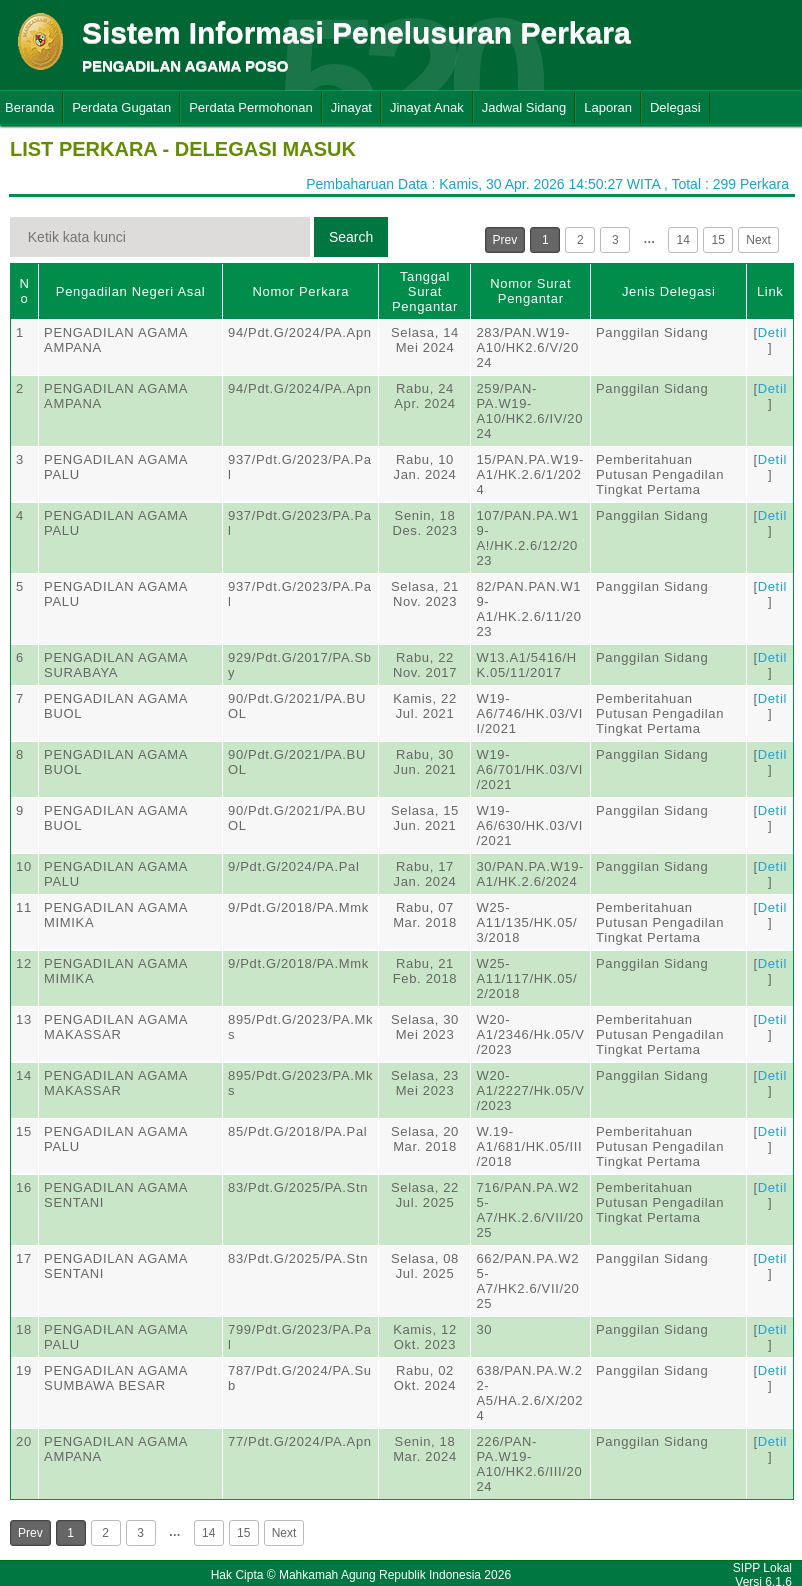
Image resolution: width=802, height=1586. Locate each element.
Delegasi (675, 107)
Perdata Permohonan (251, 107)
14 (683, 240)
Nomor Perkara (300, 291)
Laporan (608, 107)
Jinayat (351, 107)
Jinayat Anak (427, 107)
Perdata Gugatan (121, 107)
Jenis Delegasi (669, 291)
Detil (772, 332)
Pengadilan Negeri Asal (130, 291)
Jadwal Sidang (524, 107)
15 (718, 240)
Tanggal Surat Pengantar (425, 291)
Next (758, 240)
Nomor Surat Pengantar (530, 291)
